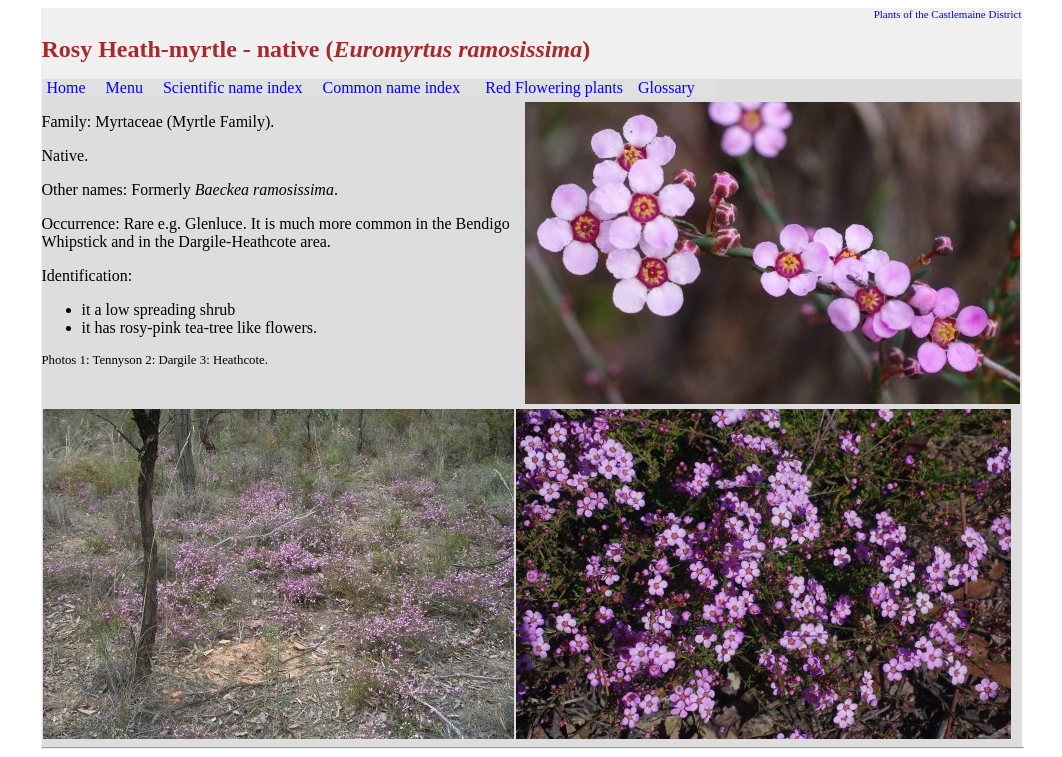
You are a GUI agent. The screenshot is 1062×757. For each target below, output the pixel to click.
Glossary (666, 87)
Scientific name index (233, 87)
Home (66, 87)
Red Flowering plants (554, 87)
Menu (124, 87)
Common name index (391, 87)
